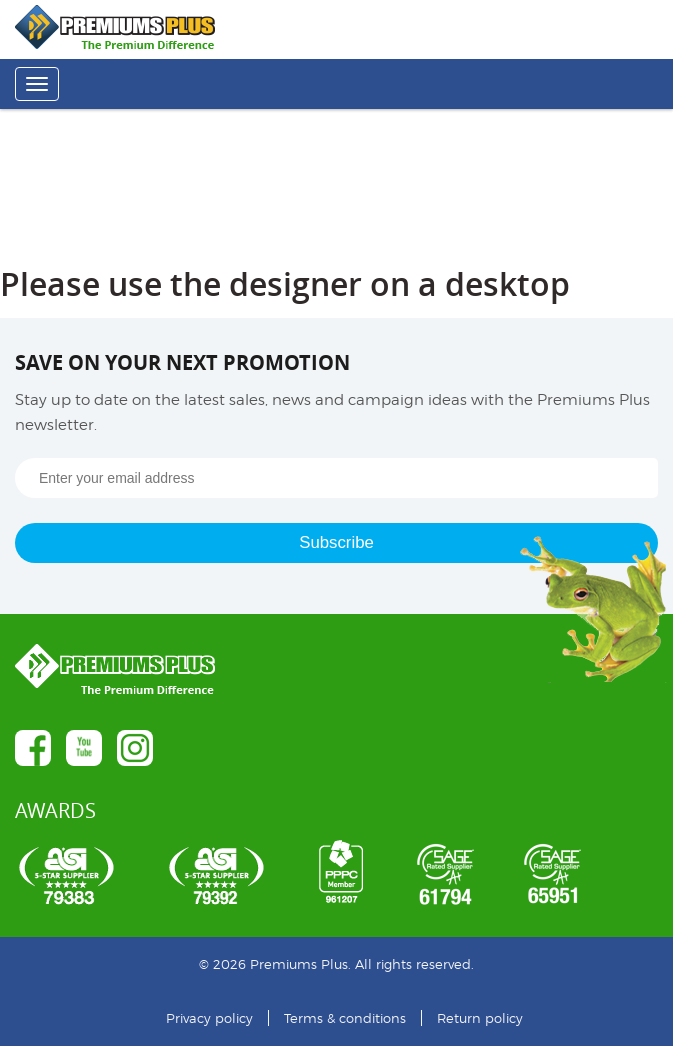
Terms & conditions (345, 1018)
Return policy (480, 1018)
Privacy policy (209, 1018)
